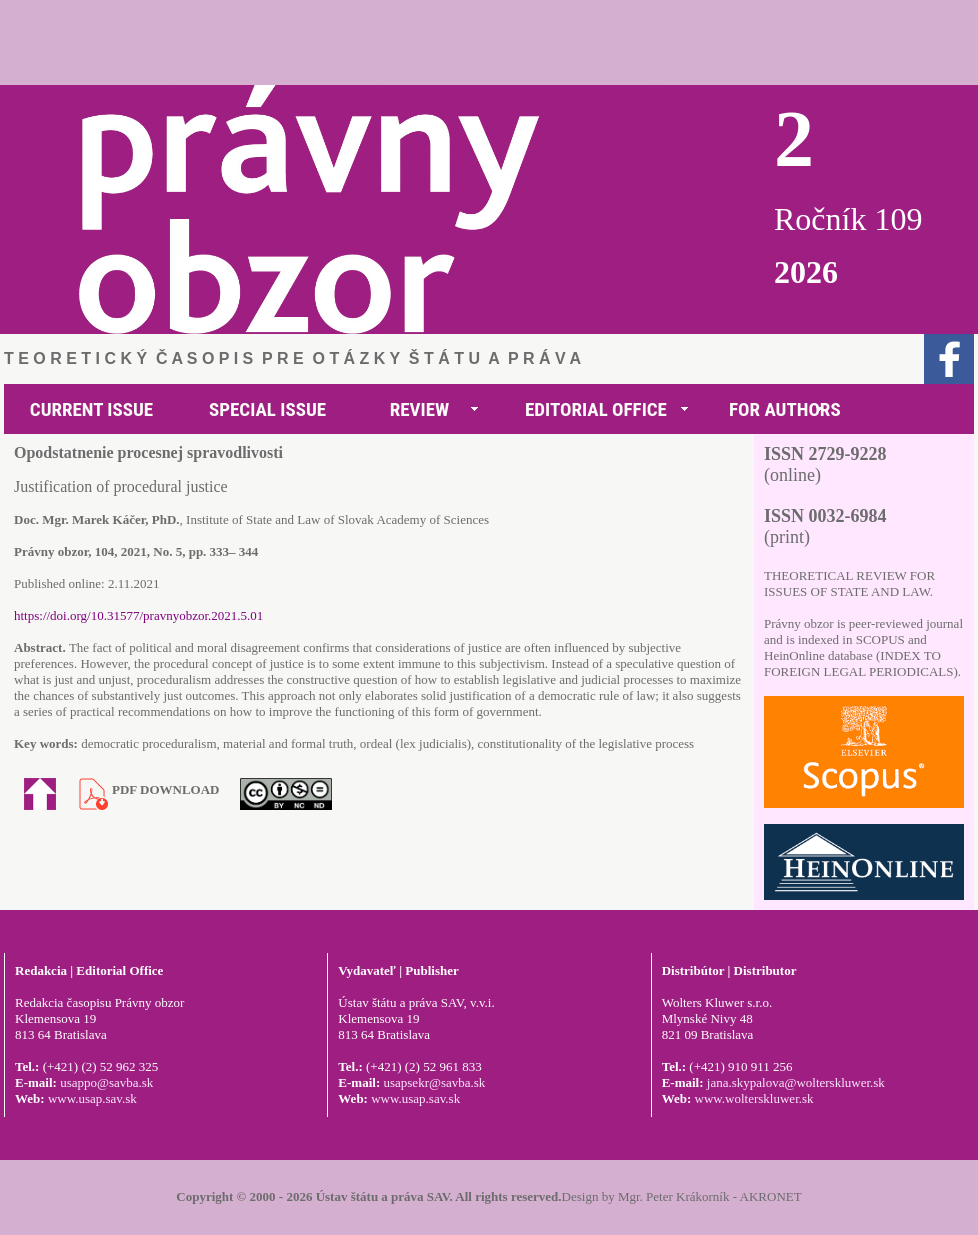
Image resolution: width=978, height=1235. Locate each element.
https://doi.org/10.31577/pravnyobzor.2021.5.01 (138, 615)
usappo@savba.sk (106, 1082)
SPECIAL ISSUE (267, 409)
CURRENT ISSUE (91, 409)
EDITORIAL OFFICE (596, 409)
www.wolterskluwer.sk (754, 1098)
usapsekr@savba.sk (434, 1082)
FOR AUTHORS (785, 409)
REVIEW (420, 409)
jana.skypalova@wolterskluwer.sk (796, 1082)
